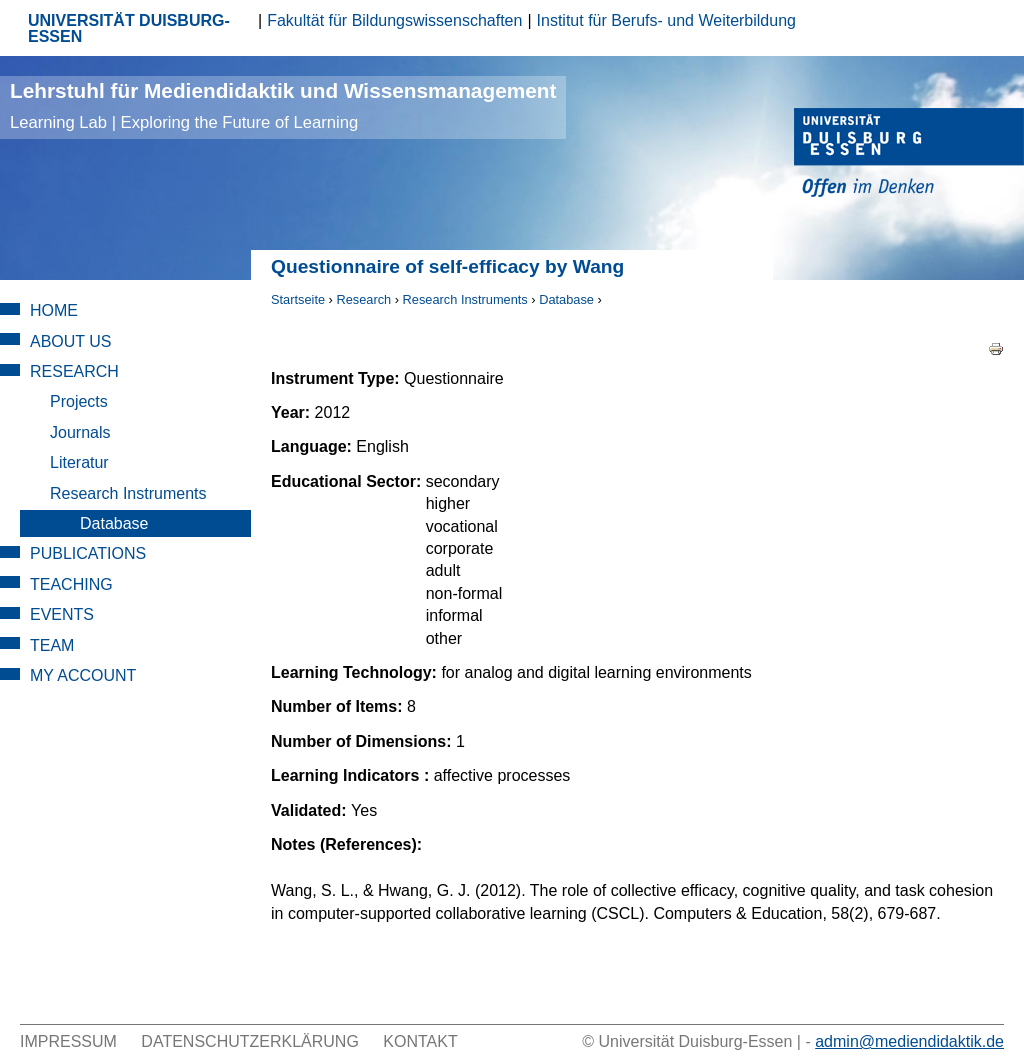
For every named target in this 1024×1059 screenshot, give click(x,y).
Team (52, 645)
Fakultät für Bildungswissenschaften (394, 20)
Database (566, 299)
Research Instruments (465, 299)
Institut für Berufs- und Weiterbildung (666, 20)
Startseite (298, 299)
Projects (79, 401)
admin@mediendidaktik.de (909, 1041)
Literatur (79, 462)
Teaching (71, 584)
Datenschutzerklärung (250, 1041)
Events (62, 614)
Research (363, 299)
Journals (80, 432)
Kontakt (420, 1041)
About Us (71, 341)
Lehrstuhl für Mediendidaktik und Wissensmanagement (283, 105)
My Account (83, 675)
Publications (88, 553)
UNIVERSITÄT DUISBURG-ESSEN (129, 28)
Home (54, 310)
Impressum (68, 1041)
